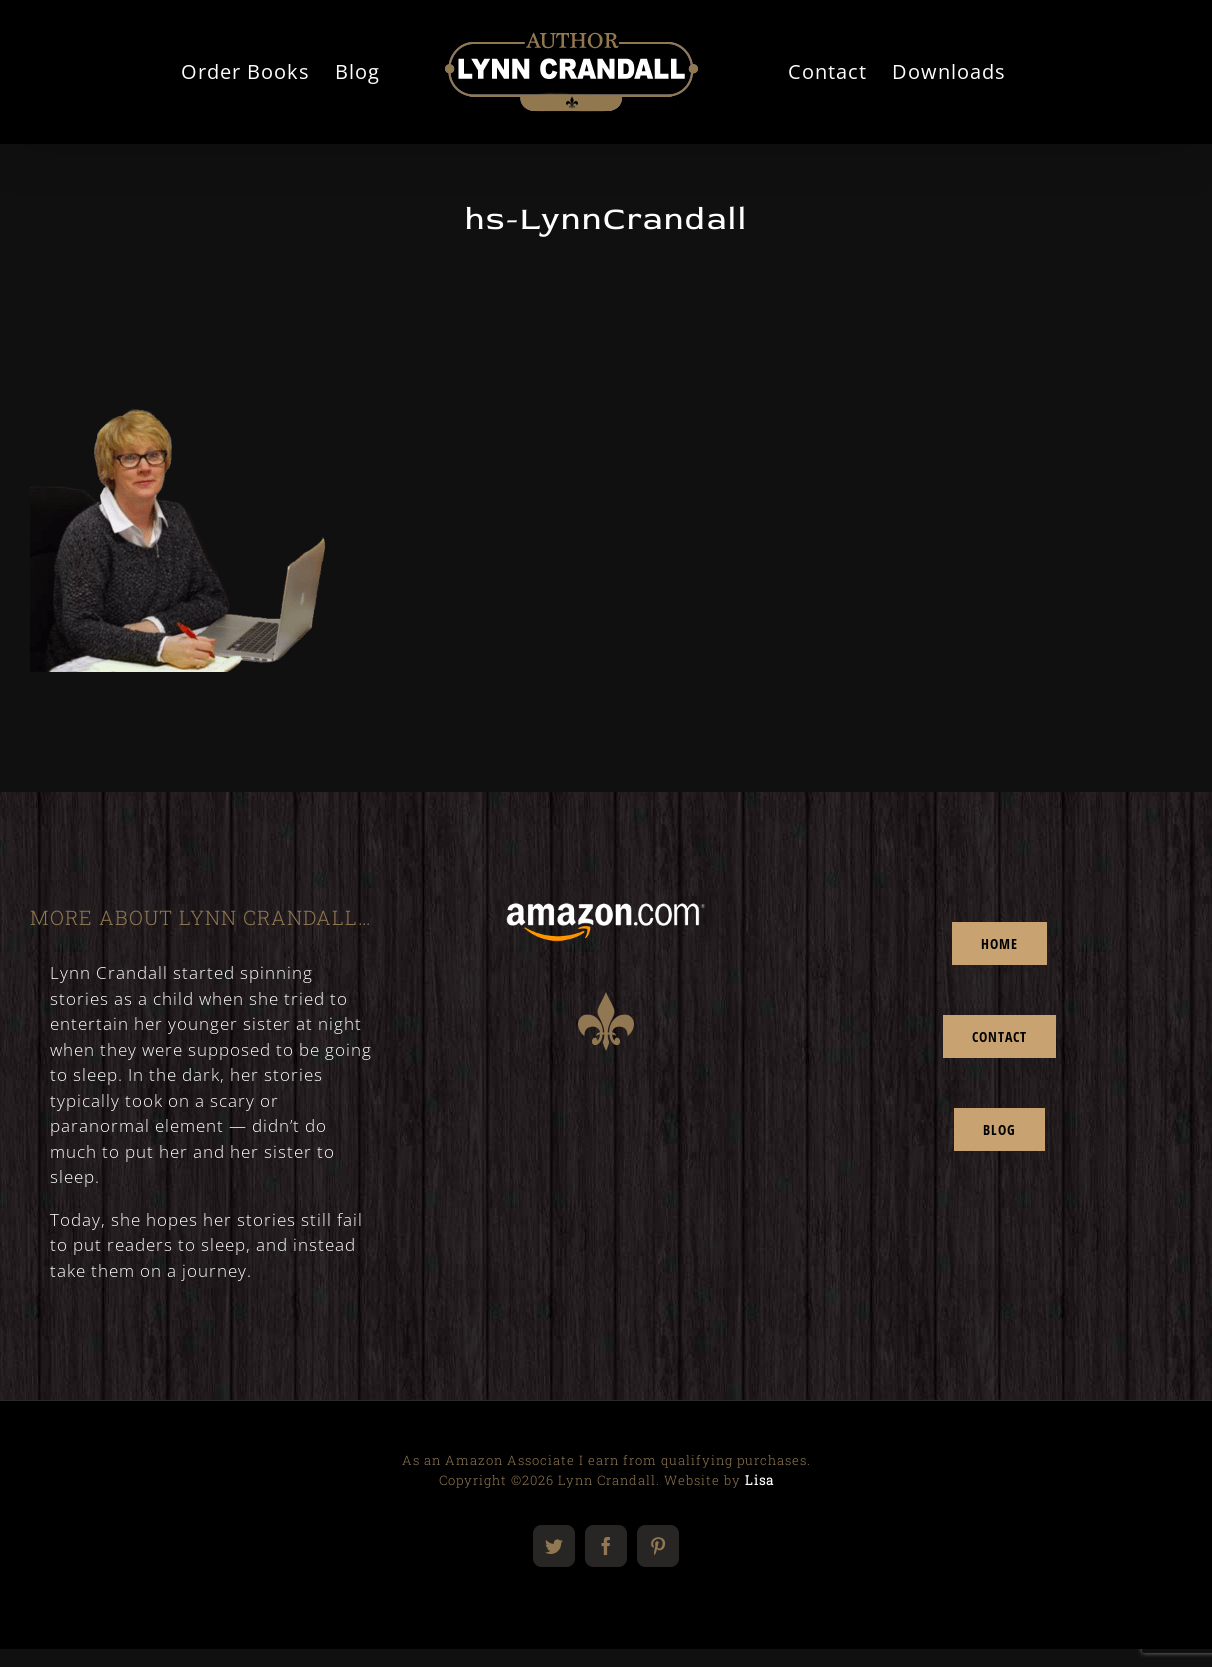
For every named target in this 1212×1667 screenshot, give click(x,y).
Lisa (759, 1480)
